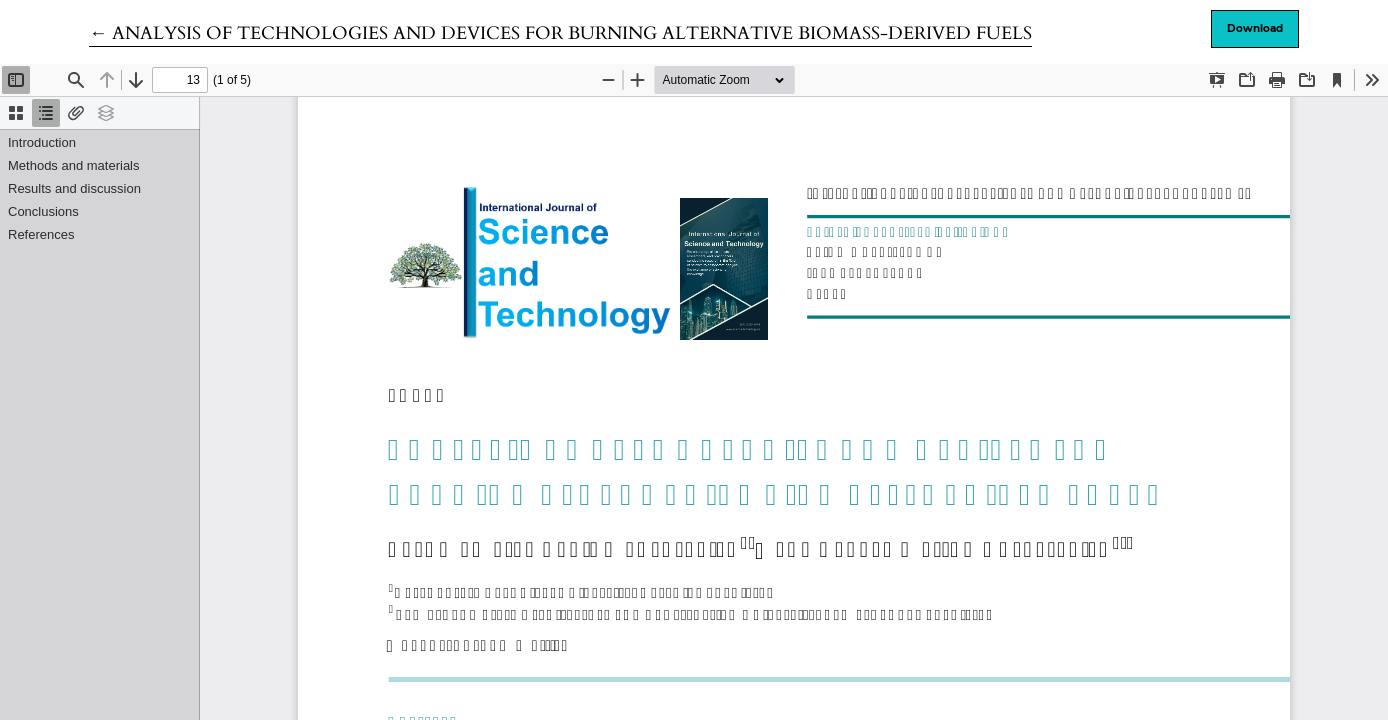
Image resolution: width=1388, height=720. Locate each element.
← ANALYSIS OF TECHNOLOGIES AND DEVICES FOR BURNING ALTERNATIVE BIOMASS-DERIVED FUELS (560, 33)
